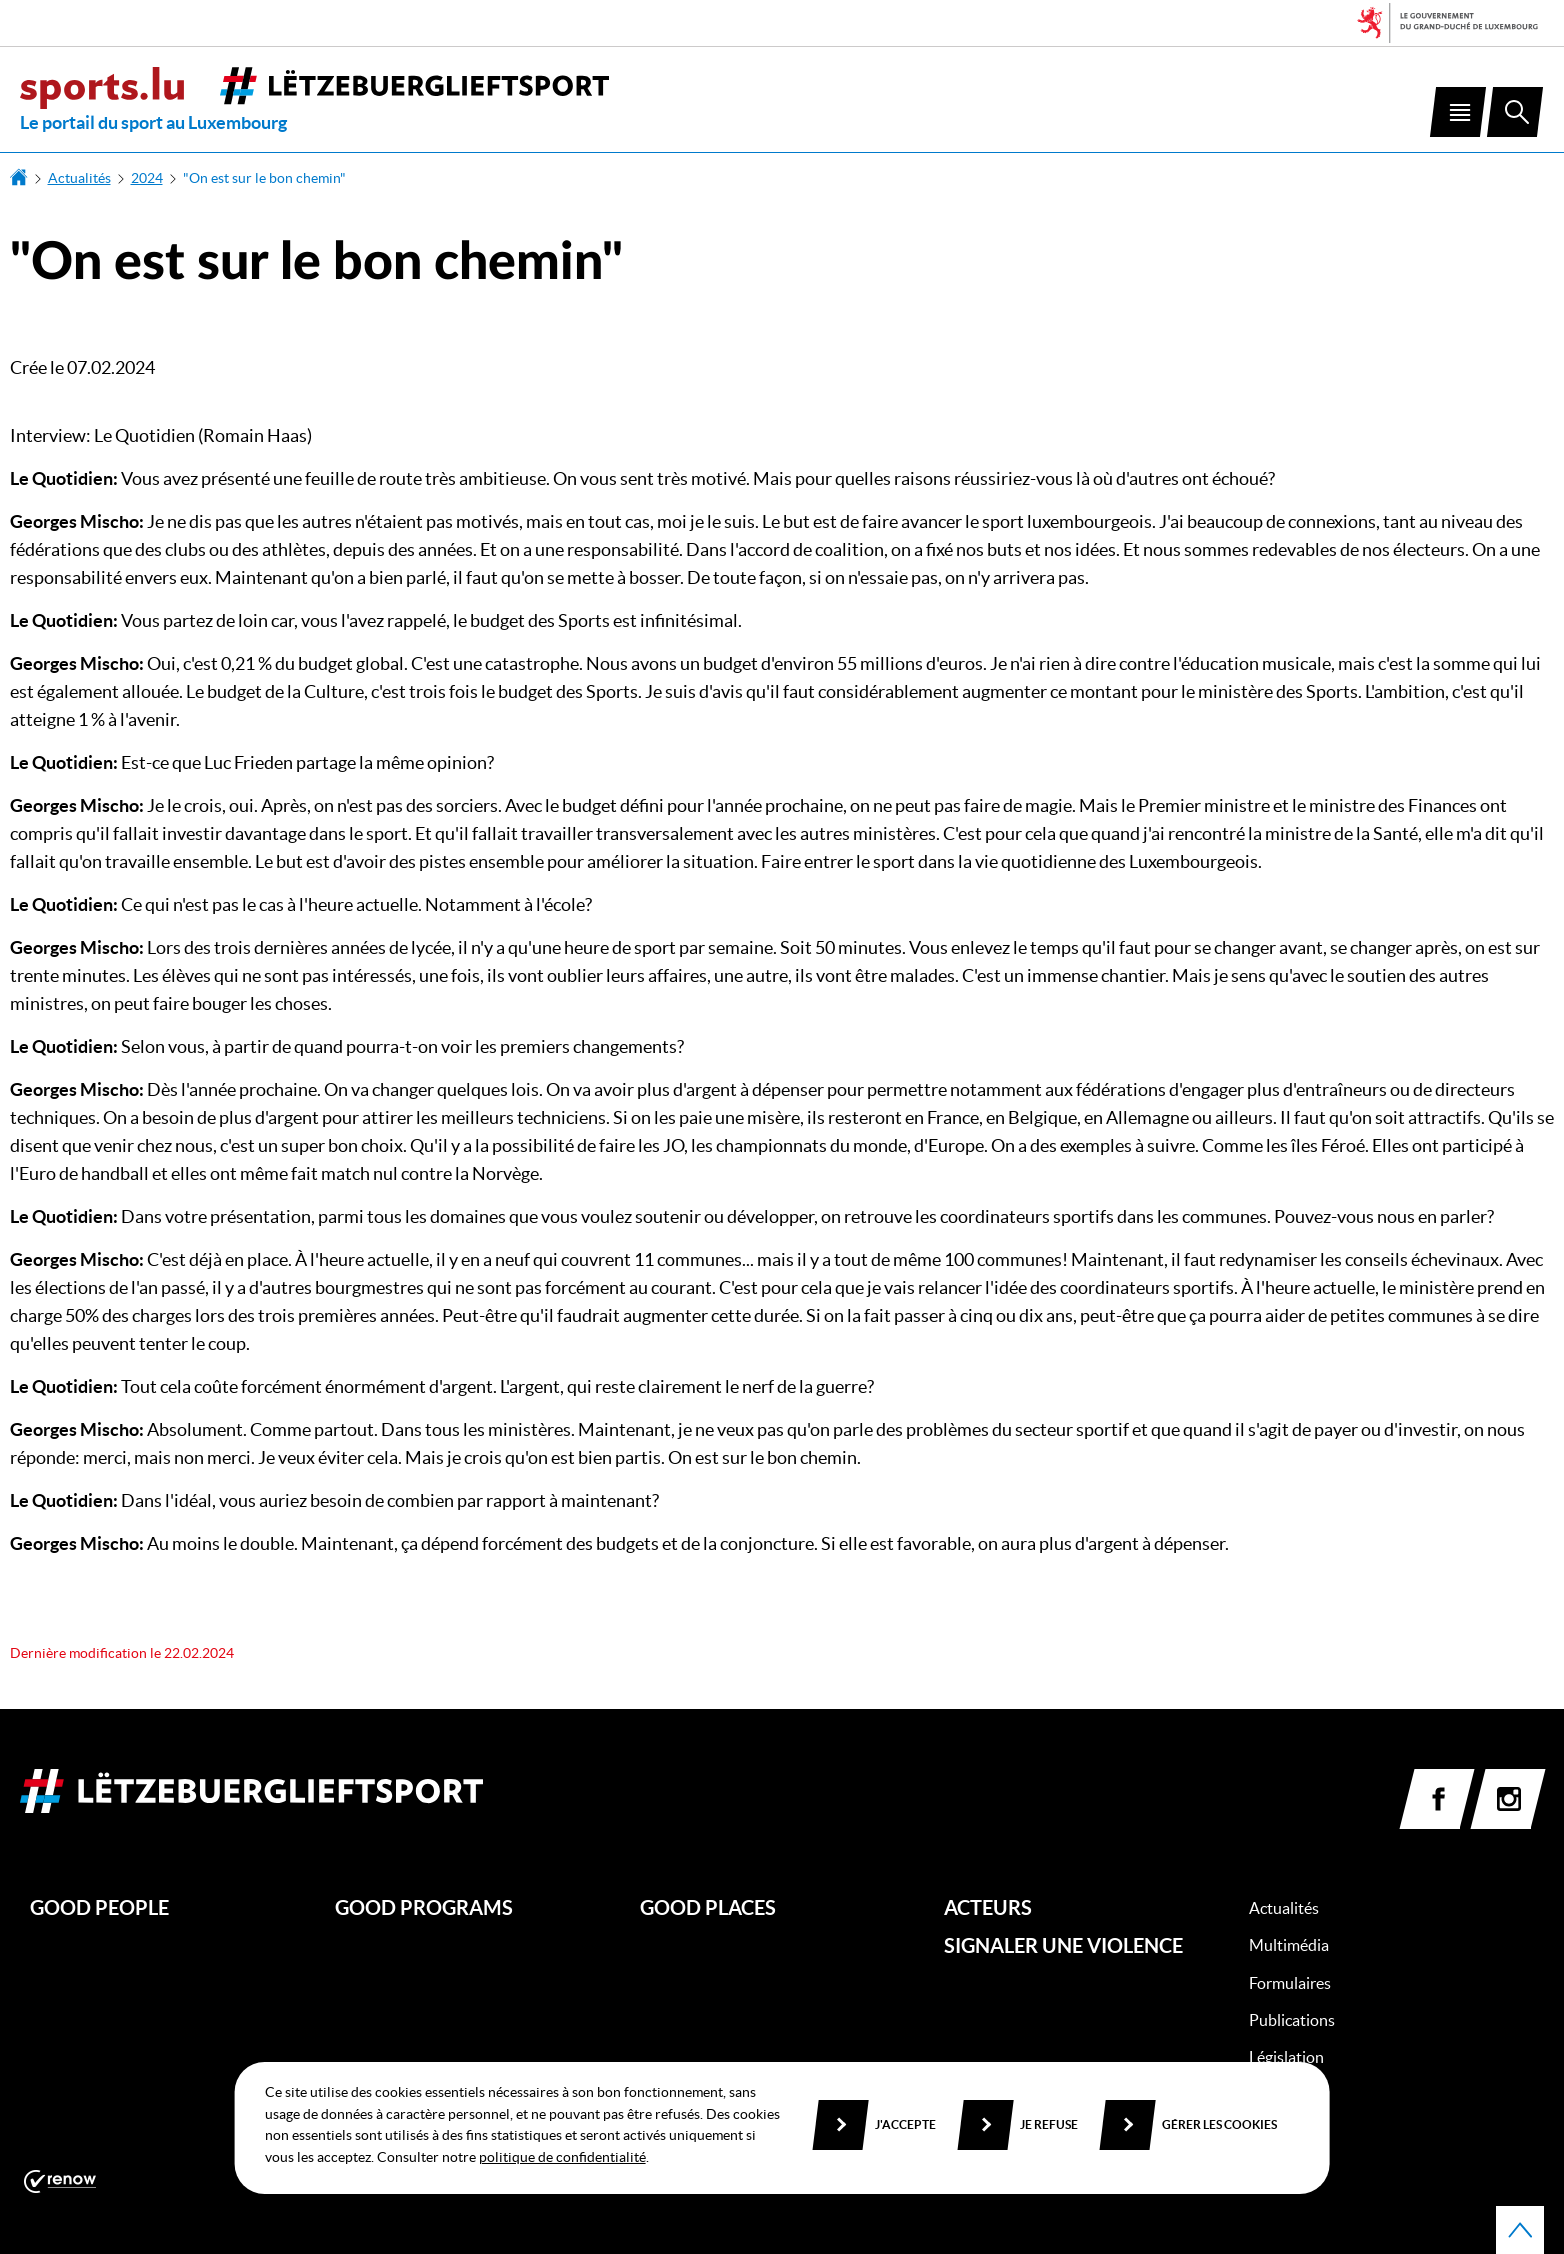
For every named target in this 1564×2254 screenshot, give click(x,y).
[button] (1458, 112)
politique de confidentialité (562, 2157)
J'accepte (905, 2124)
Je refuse (1049, 2124)
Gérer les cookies (1219, 2124)
